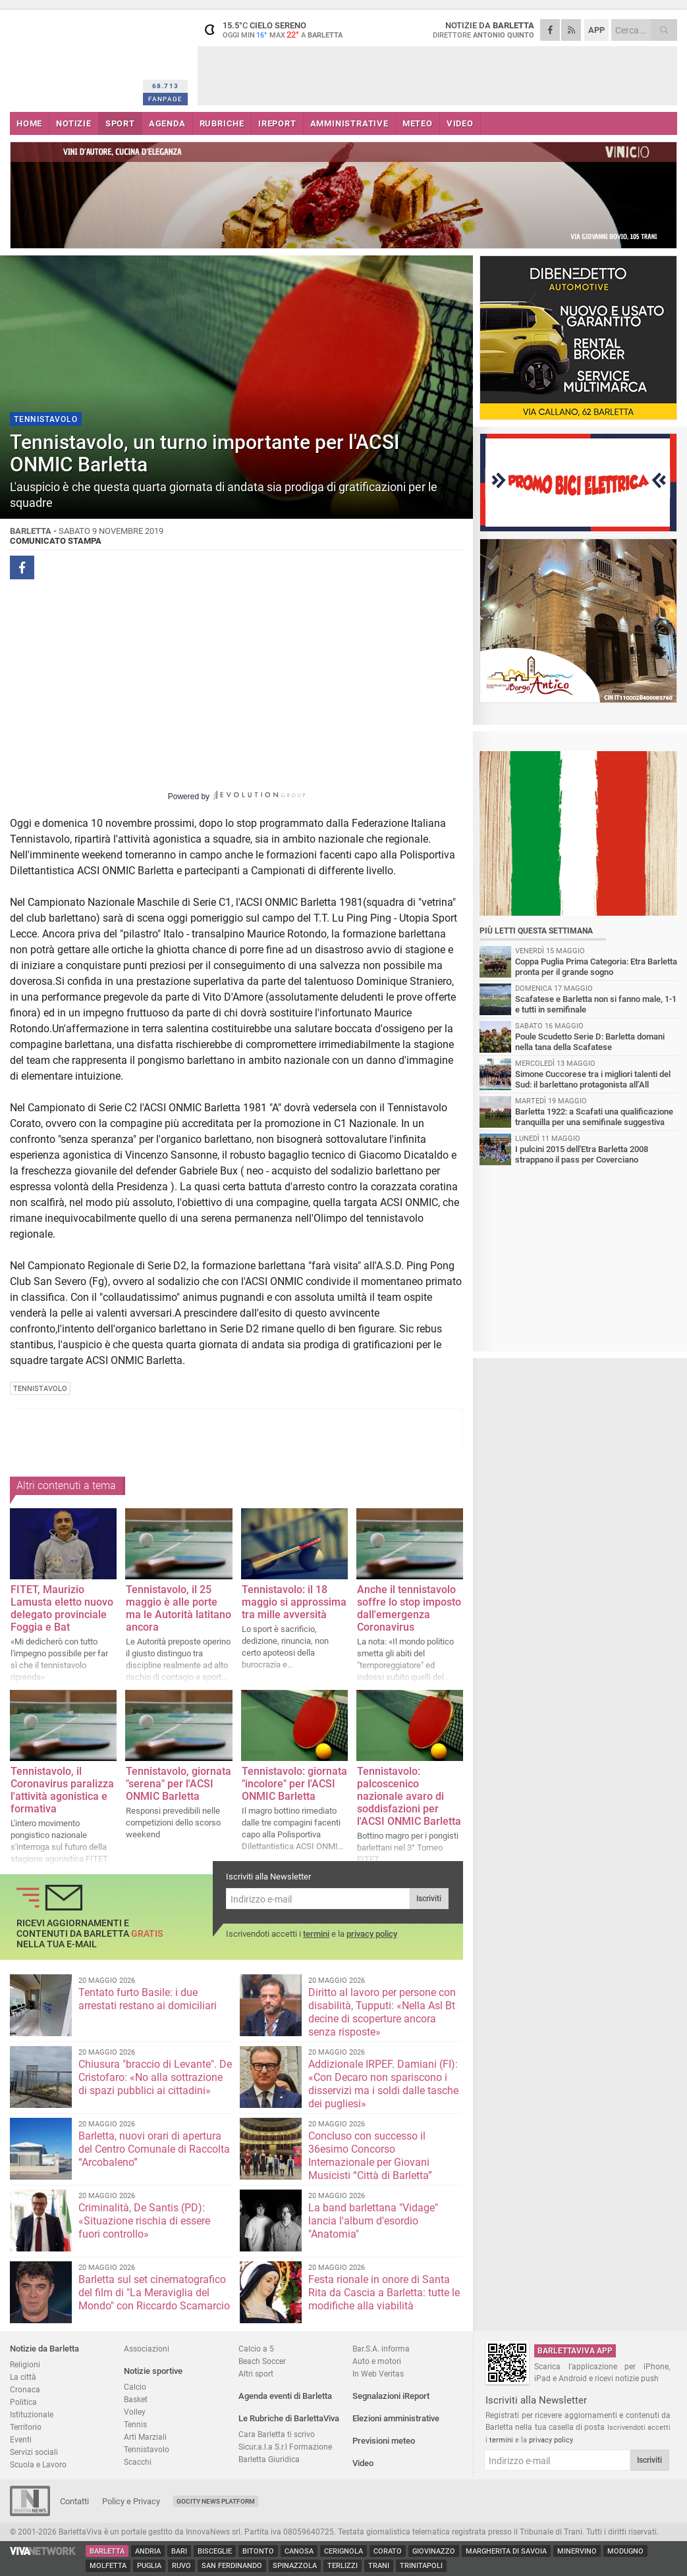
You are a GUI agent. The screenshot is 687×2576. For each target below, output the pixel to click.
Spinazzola (295, 2566)
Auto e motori (376, 2361)
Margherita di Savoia (506, 2551)
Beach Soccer (262, 2361)
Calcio (135, 2387)
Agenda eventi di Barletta (285, 2396)
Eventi (21, 2439)
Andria (148, 2551)
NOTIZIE (74, 123)
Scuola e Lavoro (38, 2464)
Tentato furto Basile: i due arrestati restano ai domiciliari (147, 1999)
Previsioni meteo (383, 2441)
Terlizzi (342, 2566)
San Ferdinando (232, 2566)
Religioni (25, 2364)
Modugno (625, 2551)
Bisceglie (215, 2551)
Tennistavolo (146, 2449)
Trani (378, 2566)
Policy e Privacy (131, 2501)
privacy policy (371, 1934)
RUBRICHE (222, 123)
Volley (135, 2412)
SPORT (120, 123)
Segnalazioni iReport (390, 2396)
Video (362, 2463)
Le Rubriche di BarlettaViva (288, 2418)
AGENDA (167, 123)
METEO (417, 123)
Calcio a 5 (256, 2348)
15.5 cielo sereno (280, 29)
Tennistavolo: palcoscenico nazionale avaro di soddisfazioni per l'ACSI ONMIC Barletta (409, 1796)
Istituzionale (31, 2414)
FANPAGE (165, 99)
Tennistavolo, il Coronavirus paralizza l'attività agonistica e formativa (62, 1790)
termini (316, 1934)
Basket (136, 2399)
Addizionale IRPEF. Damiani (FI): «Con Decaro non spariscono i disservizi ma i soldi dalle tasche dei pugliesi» (383, 2084)
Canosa (299, 2551)
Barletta (107, 2551)
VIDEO (460, 123)
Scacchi (137, 2462)
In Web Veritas (378, 2374)
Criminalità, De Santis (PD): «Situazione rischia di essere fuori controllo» (144, 2220)
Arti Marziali (145, 2437)
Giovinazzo (433, 2551)
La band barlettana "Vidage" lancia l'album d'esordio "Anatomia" (373, 2220)
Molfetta (108, 2566)
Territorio (25, 2427)
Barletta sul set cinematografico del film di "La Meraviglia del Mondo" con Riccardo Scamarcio (154, 2292)
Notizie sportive (153, 2371)
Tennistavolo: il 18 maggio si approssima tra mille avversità (294, 1602)
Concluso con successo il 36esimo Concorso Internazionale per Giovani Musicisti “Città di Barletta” (370, 2156)
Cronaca (25, 2389)
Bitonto (258, 2551)
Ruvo (181, 2566)
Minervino (577, 2551)
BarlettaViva (74, 57)
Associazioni (146, 2348)
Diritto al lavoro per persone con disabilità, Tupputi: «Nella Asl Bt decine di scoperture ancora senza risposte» (382, 2012)
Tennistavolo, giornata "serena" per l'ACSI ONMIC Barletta (178, 1783)
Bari (179, 2551)
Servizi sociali (34, 2452)
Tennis (135, 2424)
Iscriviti (428, 1898)
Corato (387, 2551)
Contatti (74, 2501)
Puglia (149, 2566)
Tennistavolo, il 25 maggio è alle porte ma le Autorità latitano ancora (178, 1608)
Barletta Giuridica (269, 2459)
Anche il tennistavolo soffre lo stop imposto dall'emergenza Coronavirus (409, 1608)
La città (23, 2377)
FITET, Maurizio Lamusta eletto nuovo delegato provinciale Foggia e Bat (62, 1608)
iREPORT (277, 123)
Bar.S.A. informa (381, 2348)
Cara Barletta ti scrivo (276, 2434)
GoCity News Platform (216, 2501)
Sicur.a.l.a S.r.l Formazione (285, 2447)
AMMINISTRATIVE (349, 123)
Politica (23, 2402)
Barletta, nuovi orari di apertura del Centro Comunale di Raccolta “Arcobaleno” (154, 2149)
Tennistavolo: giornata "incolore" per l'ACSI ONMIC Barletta (294, 1783)
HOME (29, 123)
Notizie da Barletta (44, 2348)
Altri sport (255, 2374)
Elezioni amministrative (395, 2418)
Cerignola (343, 2551)
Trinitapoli (421, 2566)
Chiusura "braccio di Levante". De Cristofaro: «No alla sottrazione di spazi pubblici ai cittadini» (155, 2077)
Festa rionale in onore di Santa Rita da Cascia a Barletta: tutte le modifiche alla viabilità (384, 2292)
